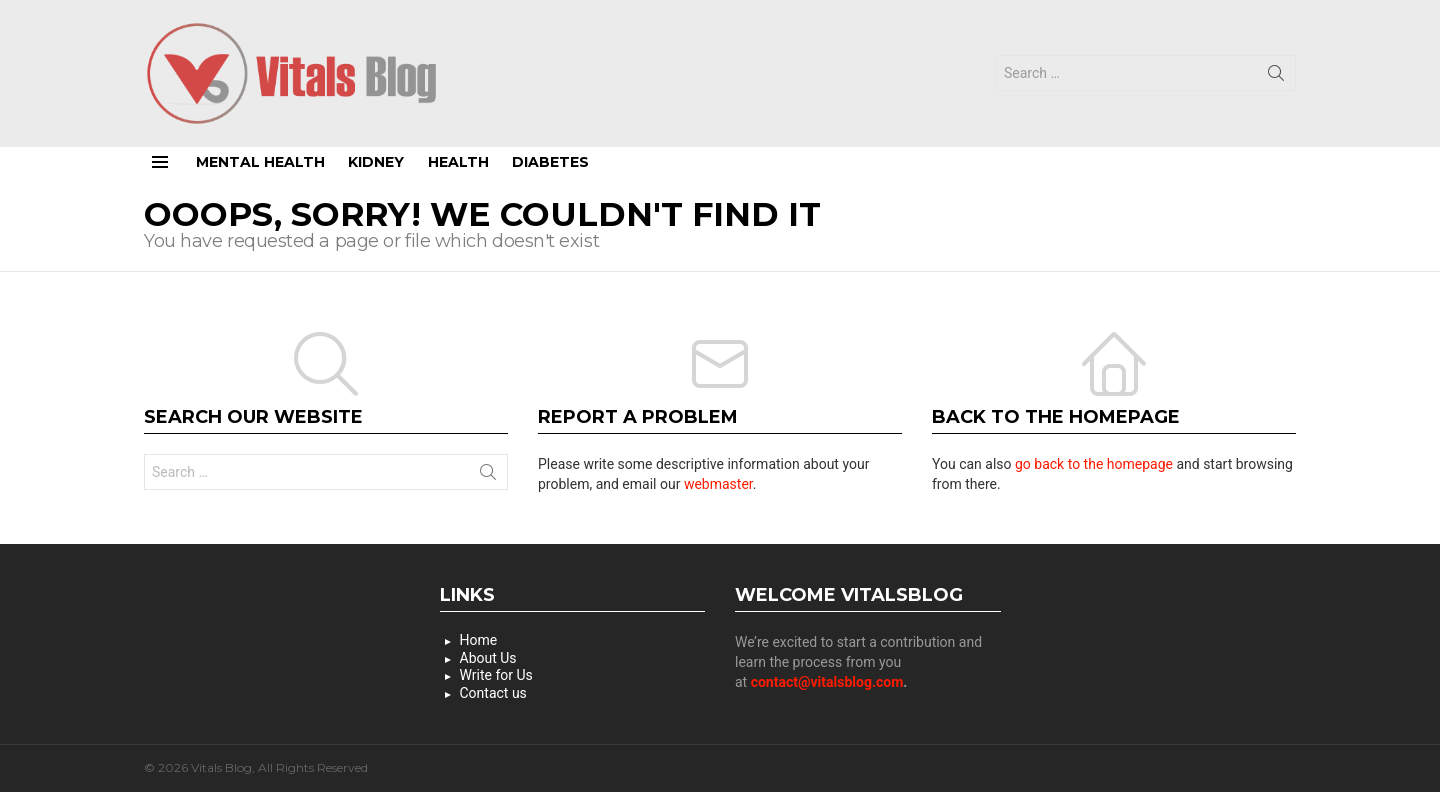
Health (458, 162)
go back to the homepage (1094, 464)
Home (479, 640)
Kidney (376, 162)
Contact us (493, 693)
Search (1276, 77)
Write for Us (496, 675)
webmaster (718, 484)
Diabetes (550, 162)
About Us (488, 658)
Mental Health (260, 162)
